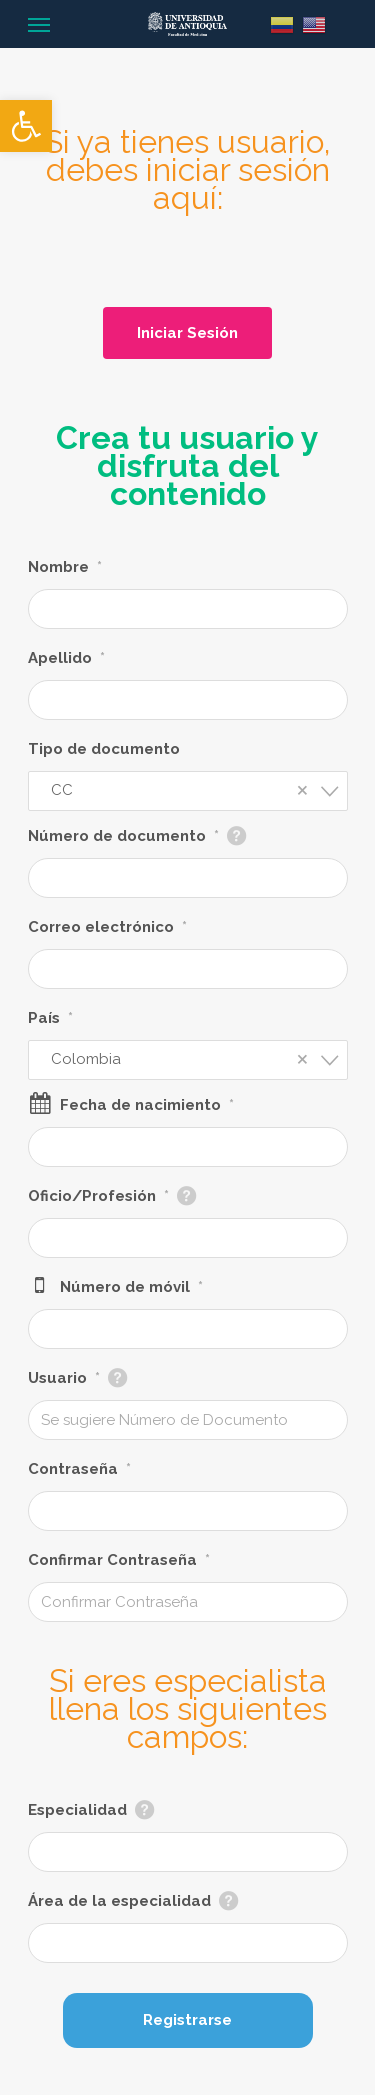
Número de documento (123, 836)
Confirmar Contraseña (119, 1560)
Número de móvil (131, 1287)
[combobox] (188, 791)
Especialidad (77, 1810)
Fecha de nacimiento (147, 1105)
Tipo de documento (104, 749)
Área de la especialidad (119, 1901)
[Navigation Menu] (39, 24)
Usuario (64, 1378)
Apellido (66, 658)
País (50, 1018)
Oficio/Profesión (98, 1196)
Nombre (65, 567)
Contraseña (79, 1469)
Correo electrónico (107, 927)
